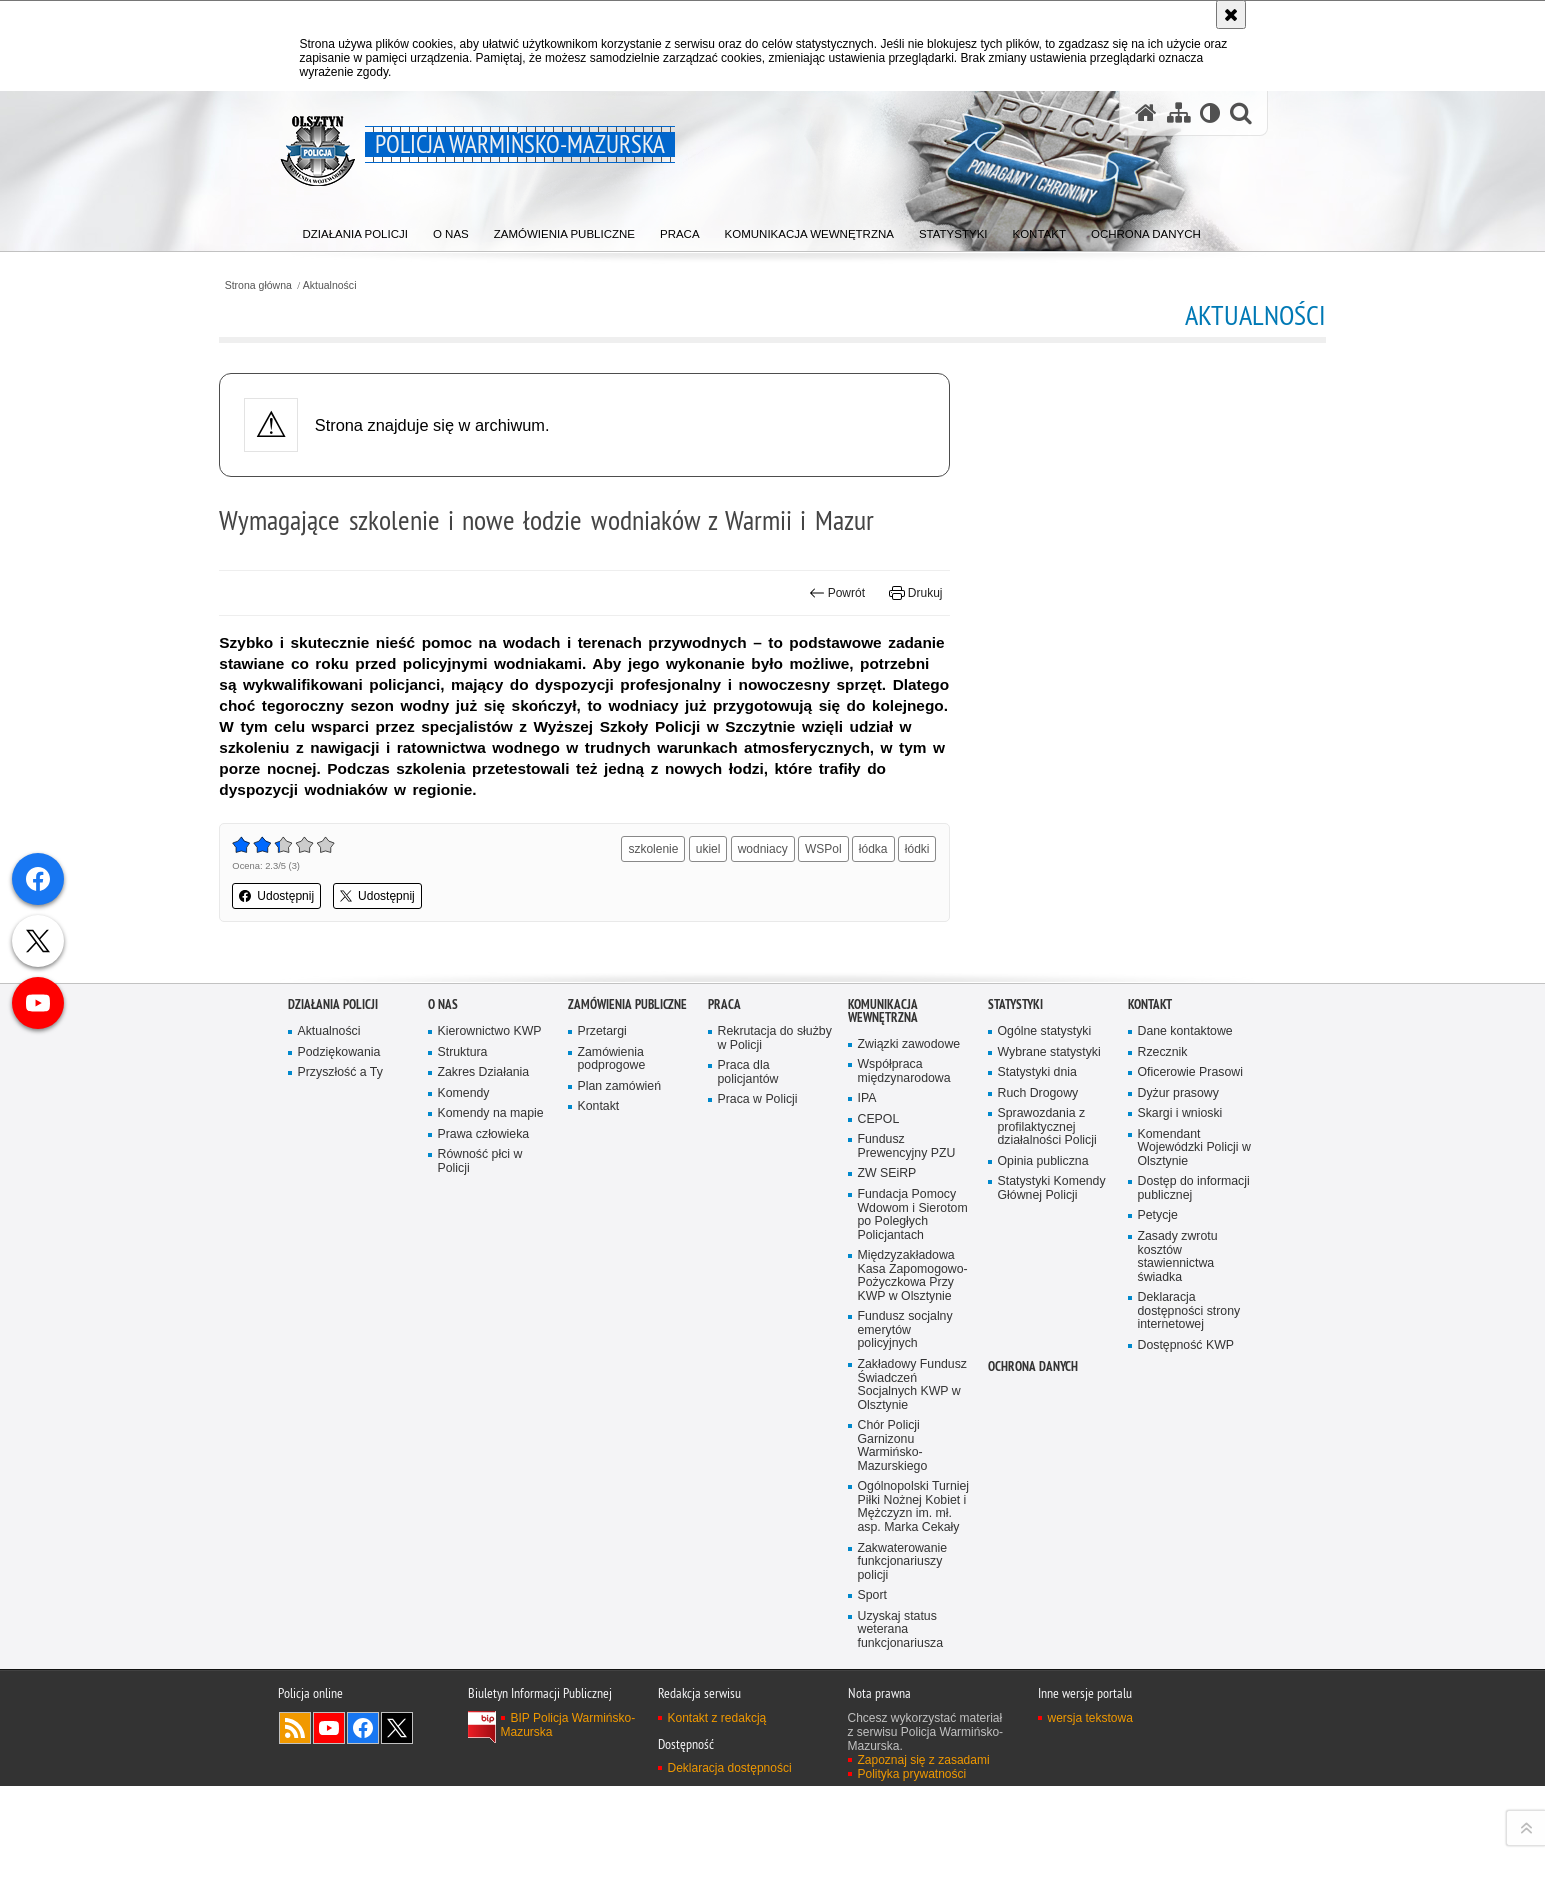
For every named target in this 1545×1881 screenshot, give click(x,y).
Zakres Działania (485, 1500)
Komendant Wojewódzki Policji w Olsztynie (1190, 1577)
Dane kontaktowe (1187, 1459)
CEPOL (879, 1548)
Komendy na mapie (492, 1542)
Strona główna (327, 283)
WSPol (843, 904)
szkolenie (673, 904)
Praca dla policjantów (749, 1500)
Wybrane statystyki (1051, 1479)
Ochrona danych (1033, 1800)
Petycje (1158, 1646)
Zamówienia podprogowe (613, 1486)
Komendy (464, 1521)
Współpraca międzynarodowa (905, 1499)
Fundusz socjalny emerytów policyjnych (907, 1764)
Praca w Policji (759, 1528)
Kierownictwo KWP (491, 1459)
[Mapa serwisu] (1177, 113)
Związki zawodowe (910, 1472)
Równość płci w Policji (481, 1591)
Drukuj (894, 626)
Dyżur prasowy (1180, 1521)
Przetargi (603, 1459)
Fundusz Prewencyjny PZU (908, 1576)
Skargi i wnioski (1181, 1542)
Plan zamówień (621, 1514)
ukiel (728, 904)
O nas (443, 1432)
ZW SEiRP (888, 1604)
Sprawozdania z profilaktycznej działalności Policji (1049, 1556)
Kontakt (599, 1535)
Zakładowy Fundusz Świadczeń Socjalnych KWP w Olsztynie (914, 1819)
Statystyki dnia (1038, 1500)
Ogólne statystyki (1046, 1459)
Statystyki (1015, 1432)
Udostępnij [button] (345, 980)
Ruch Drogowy (1039, 1521)
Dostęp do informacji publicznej (1195, 1619)
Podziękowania (340, 1479)
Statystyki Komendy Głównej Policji (1053, 1619)
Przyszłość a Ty (341, 1500)
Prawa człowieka (485, 1563)
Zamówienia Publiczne (627, 1432)
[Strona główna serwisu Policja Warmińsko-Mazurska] (1144, 113)
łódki (895, 936)
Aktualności (400, 283)
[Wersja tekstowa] (1209, 113)
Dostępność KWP (1187, 1779)
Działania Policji (333, 1432)
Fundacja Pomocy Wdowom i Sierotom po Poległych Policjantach (914, 1646)
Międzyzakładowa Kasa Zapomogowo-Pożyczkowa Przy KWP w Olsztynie (914, 1708)
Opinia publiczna (1044, 1591)
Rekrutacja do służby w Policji (760, 1466)
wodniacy (783, 904)
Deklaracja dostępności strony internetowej (1190, 1744)
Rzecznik (1163, 1479)
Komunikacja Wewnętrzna (883, 1439)
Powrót (815, 626)
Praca (724, 1432)
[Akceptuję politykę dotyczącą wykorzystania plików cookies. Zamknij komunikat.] (1231, 14)
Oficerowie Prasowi (1192, 1500)
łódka (893, 904)
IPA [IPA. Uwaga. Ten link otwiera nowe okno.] (867, 1527)
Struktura (463, 1479)
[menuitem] (358, 230)
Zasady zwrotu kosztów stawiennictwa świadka (1179, 1688)
